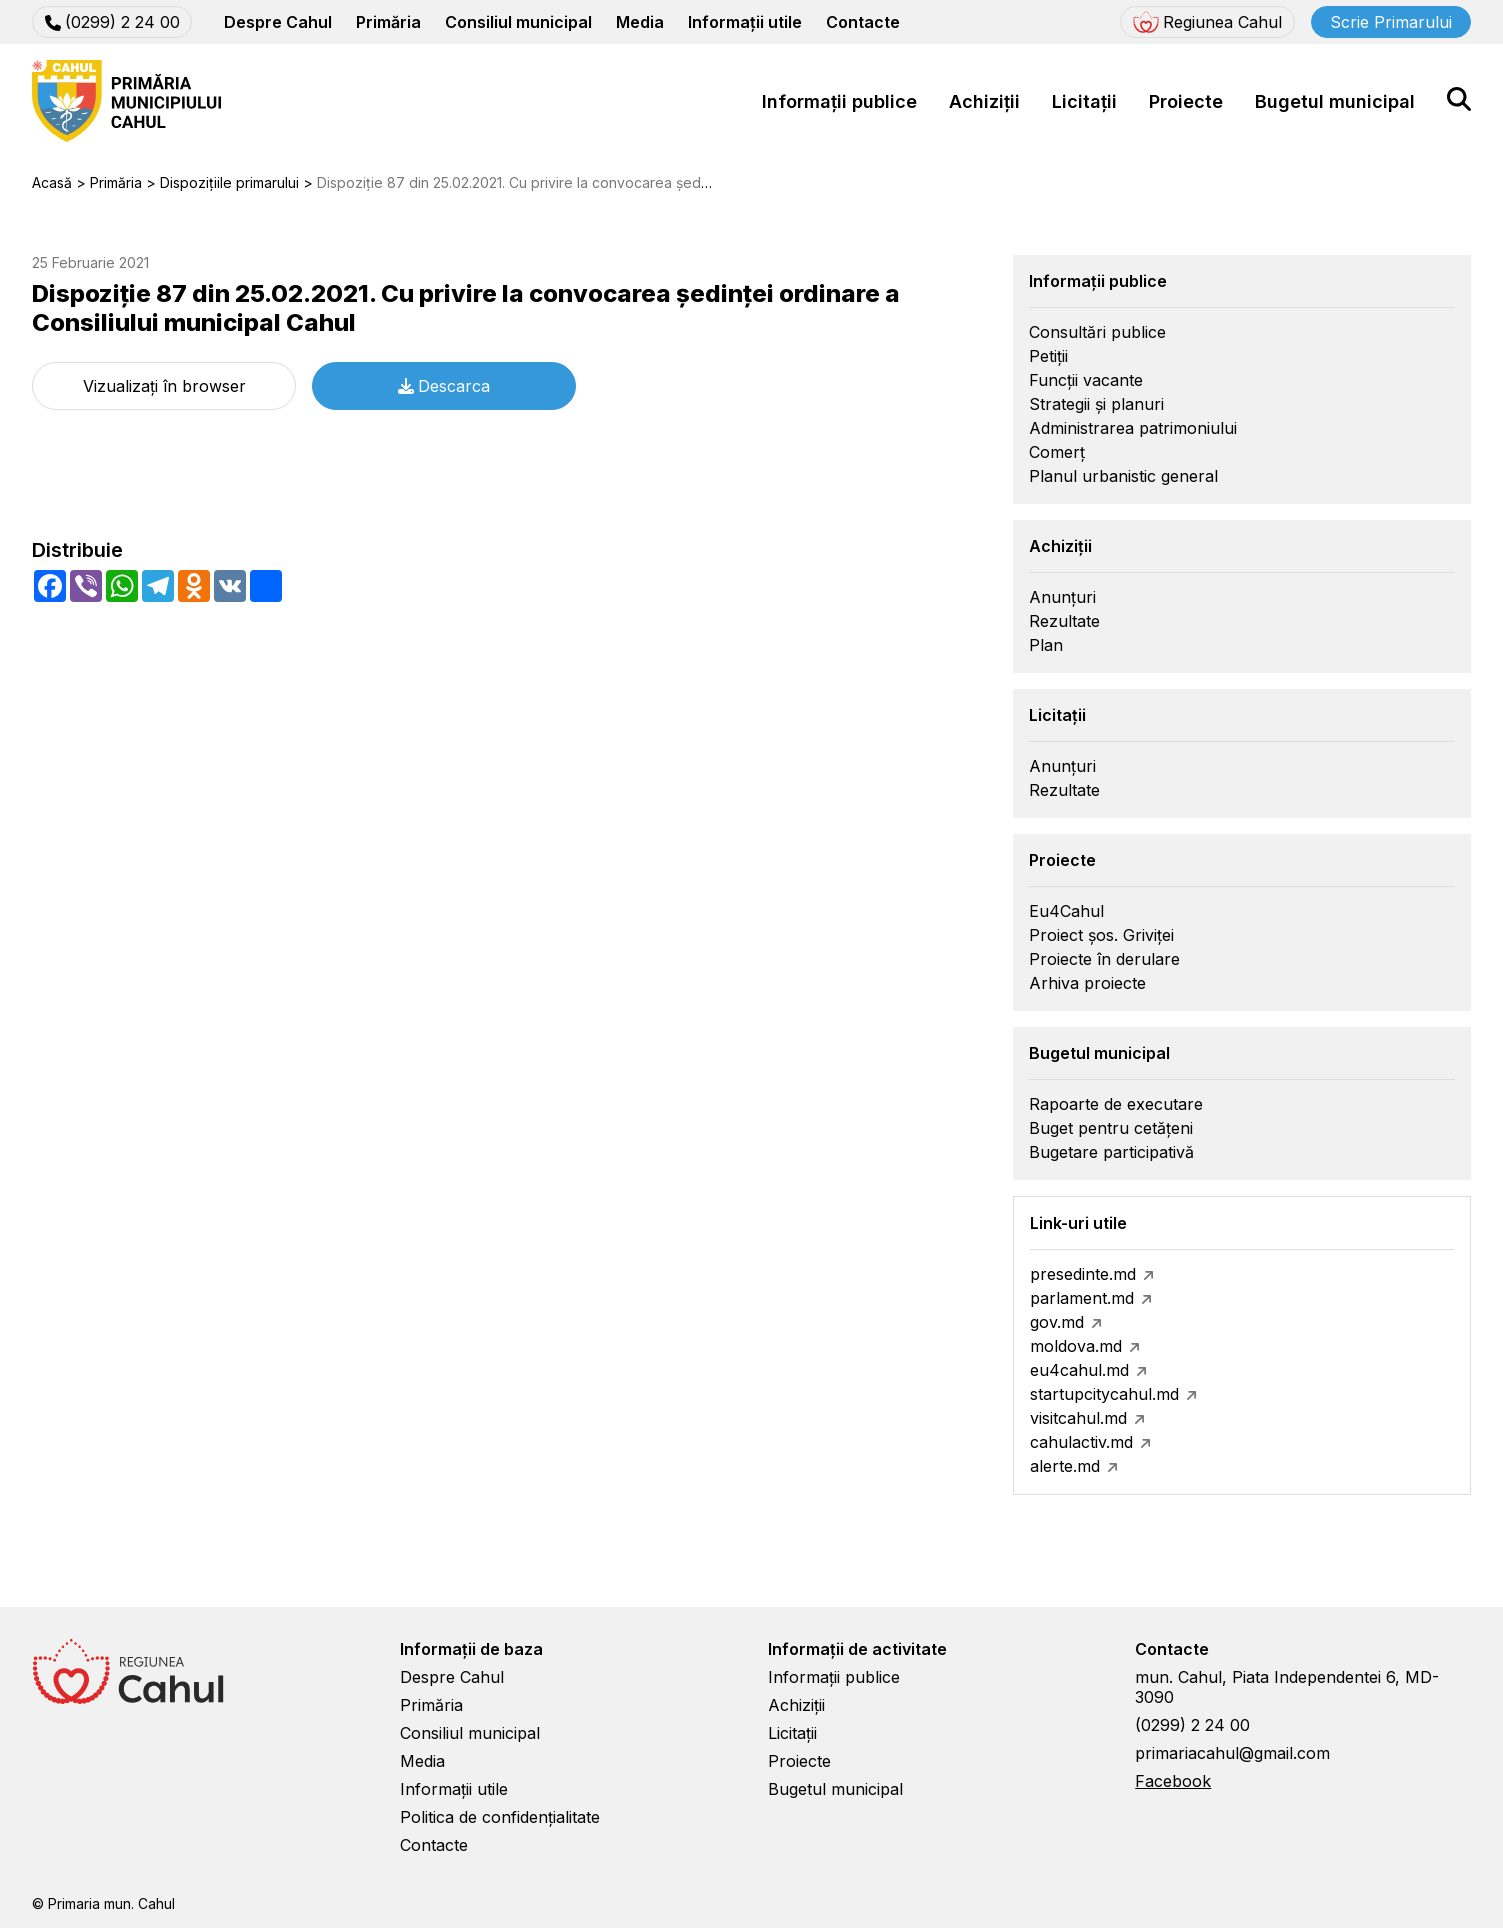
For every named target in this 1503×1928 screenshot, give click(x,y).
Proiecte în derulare (1104, 959)
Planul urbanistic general (1123, 476)
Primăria (388, 22)
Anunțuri (1062, 597)
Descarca (444, 386)
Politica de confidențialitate (500, 1817)
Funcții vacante (1086, 380)
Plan (1046, 645)
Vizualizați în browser (164, 386)
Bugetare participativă (1111, 1152)
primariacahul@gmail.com (1232, 1753)
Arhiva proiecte (1087, 983)
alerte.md (1065, 1466)
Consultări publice (1097, 332)
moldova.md (1076, 1346)
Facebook (1173, 1781)
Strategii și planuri (1096, 404)
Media (640, 22)
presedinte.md (1083, 1274)
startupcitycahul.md (1104, 1394)
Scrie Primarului (1391, 22)
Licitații (1084, 101)
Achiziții (984, 101)
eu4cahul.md (1079, 1370)
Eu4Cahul (1066, 911)
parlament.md (1082, 1298)
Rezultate (1064, 621)
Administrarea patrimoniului (1133, 428)
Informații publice (839, 101)
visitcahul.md (1078, 1418)
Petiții (1048, 356)
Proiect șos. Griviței (1101, 935)
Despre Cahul (278, 22)
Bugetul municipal (1335, 101)
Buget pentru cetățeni (1111, 1128)
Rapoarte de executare (1116, 1104)
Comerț (1057, 452)
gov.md (1057, 1322)
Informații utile (745, 22)
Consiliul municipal (518, 22)
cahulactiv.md (1081, 1442)
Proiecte (1186, 101)
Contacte (863, 22)
